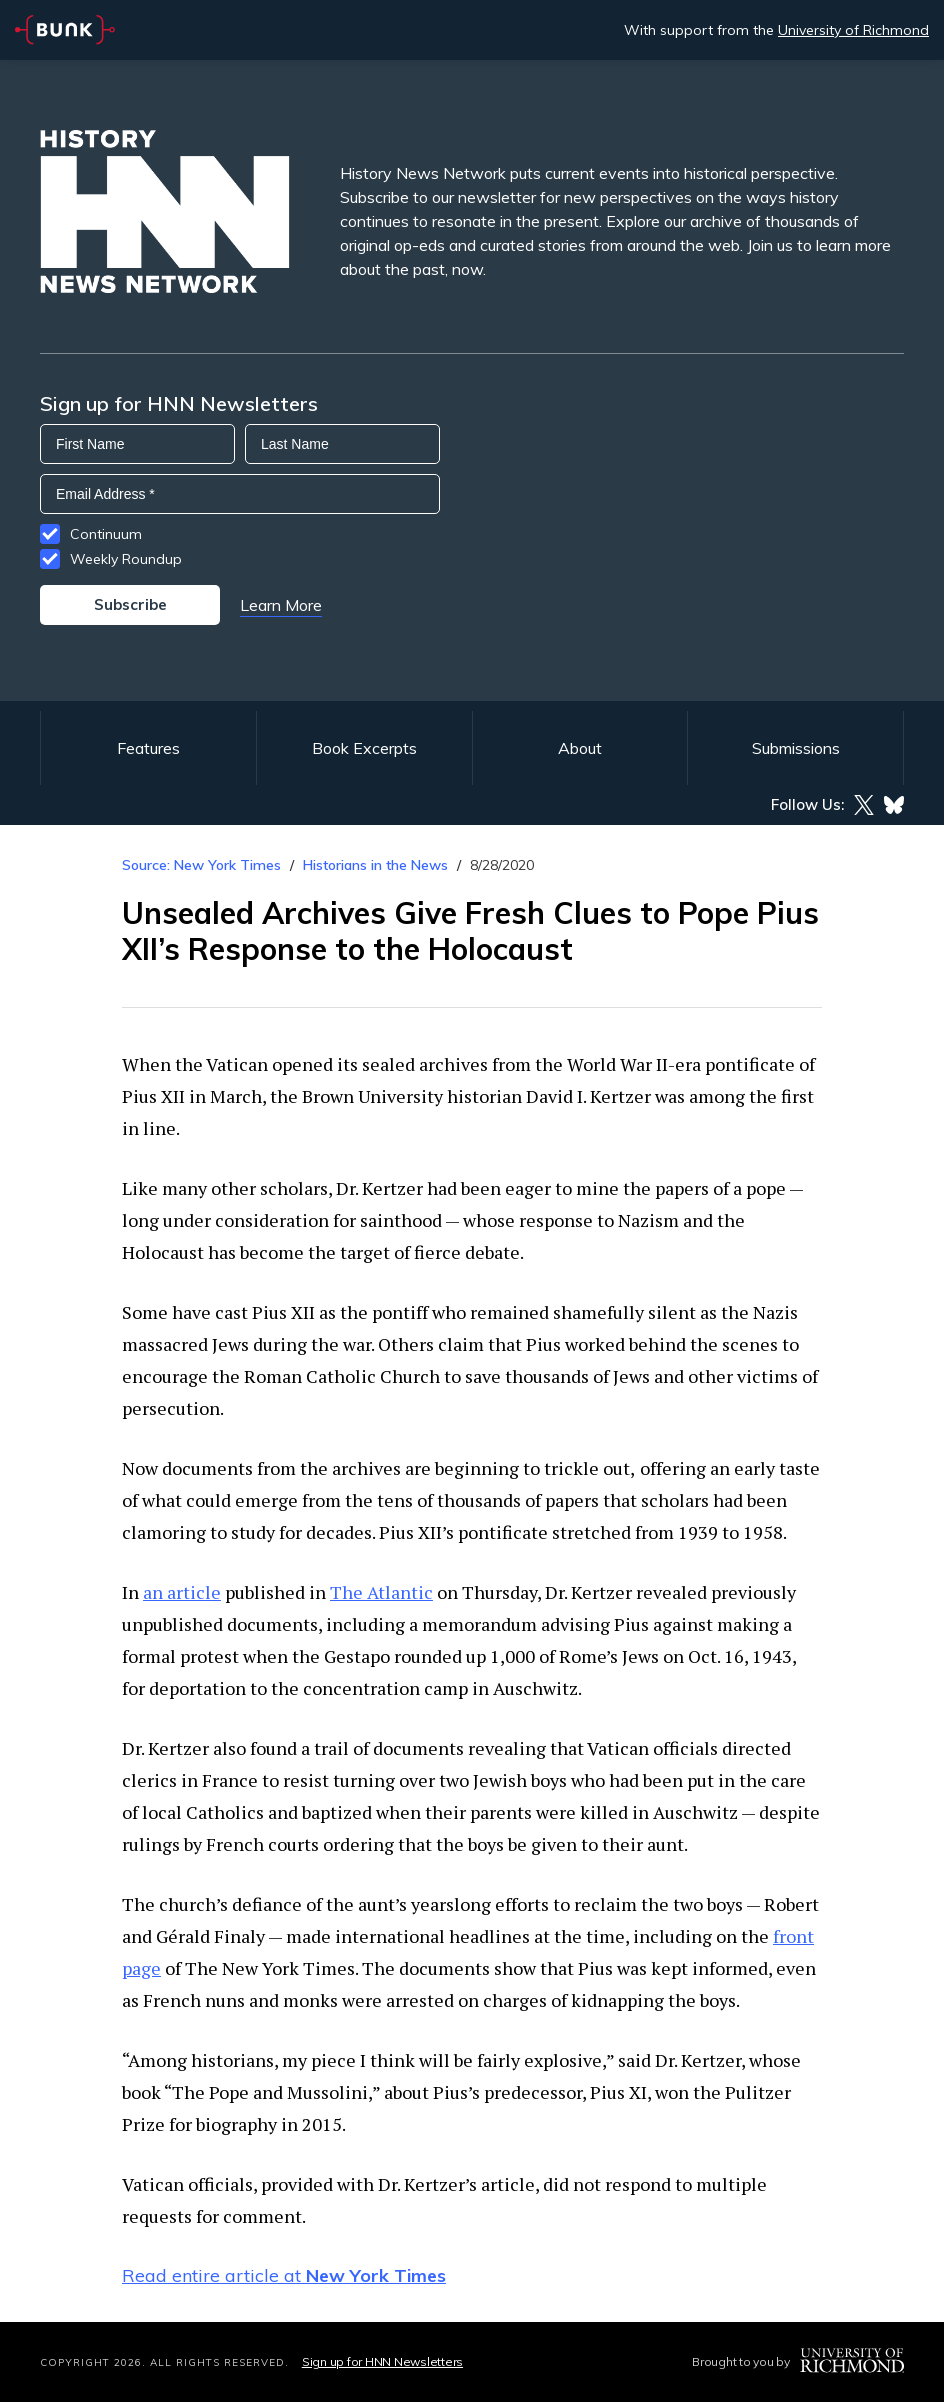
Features (148, 748)
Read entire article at (284, 2275)
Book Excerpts (364, 748)
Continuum (106, 534)
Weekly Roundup (126, 559)
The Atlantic (381, 1592)
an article (182, 1592)
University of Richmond (853, 30)
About (580, 748)
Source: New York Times (201, 865)
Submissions (796, 748)
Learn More (281, 605)
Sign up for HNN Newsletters (382, 2361)
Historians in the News (375, 865)
